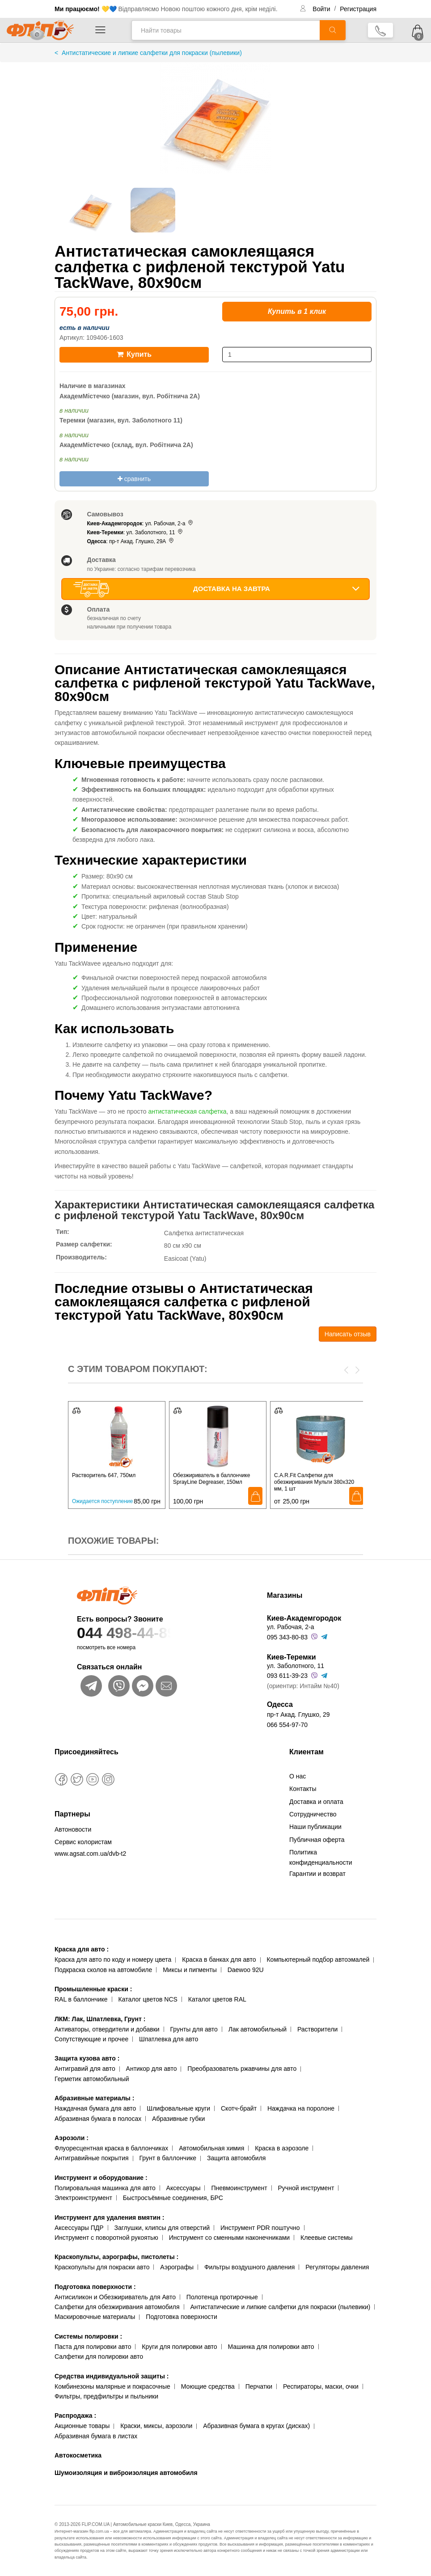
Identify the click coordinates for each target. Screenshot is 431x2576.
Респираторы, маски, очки (321, 2386)
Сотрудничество (312, 1814)
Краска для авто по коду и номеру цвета (113, 1959)
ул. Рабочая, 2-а (290, 1626)
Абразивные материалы (94, 2098)
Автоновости (73, 1829)
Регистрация (358, 9)
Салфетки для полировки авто (99, 2356)
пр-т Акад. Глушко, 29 (298, 1714)
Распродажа (75, 2415)
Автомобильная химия (211, 2148)
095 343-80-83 (287, 1637)
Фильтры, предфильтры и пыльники (106, 2396)
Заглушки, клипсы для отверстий (162, 2227)
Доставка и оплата (316, 1801)
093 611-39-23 (287, 1675)
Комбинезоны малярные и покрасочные (112, 2386)
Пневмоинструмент (239, 2188)
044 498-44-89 (154, 1633)
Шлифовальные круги (178, 2108)
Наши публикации (315, 1826)
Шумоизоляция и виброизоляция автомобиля (126, 2472)
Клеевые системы (326, 2237)
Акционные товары (82, 2425)
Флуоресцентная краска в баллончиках (111, 2148)
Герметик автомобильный (92, 2078)
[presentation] (346, 1369)
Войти (322, 9)
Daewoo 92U (246, 1969)
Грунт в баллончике (167, 2158)
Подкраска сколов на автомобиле (103, 1969)
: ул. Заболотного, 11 (135, 532)
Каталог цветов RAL (217, 1999)
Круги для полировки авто (179, 2346)
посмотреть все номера (106, 1647)
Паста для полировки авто (93, 2346)
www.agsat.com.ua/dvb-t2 (90, 1853)
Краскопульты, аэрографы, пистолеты (116, 2256)
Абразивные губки (178, 2118)
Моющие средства (208, 2386)
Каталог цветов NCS (147, 1999)
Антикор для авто (151, 2068)
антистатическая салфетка (187, 1111)
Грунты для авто (194, 2029)
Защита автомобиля (236, 2158)
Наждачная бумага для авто (95, 2108)
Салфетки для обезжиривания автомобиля (117, 2306)
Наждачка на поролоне (300, 2108)
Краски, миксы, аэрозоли (156, 2425)
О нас (297, 1776)
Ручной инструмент (306, 2188)
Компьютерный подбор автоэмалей (317, 1959)
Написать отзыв (348, 1334)
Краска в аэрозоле (281, 2148)
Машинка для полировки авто (271, 2346)
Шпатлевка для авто (168, 2039)
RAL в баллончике (81, 1999)
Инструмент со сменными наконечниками (229, 2237)
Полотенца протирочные (222, 2297)
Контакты (302, 1788)
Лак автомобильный (257, 2029)
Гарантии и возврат (317, 1873)
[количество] (297, 354)
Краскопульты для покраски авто (102, 2267)
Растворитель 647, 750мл (103, 1475)
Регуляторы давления (337, 2267)
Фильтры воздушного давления (249, 2267)
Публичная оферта (317, 1839)
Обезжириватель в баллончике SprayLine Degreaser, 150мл (211, 1478)
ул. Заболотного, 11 (295, 1665)
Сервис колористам (83, 1841)
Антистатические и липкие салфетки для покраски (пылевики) (280, 2306)
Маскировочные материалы (95, 2316)
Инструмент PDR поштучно (260, 2227)
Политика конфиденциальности (320, 1857)
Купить (134, 354)
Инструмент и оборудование (101, 2177)
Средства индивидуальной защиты (112, 2376)
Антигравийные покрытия (92, 2158)
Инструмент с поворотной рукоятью (106, 2237)
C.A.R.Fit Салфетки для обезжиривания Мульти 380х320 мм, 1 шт (314, 1482)
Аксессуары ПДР (79, 2227)
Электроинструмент (83, 2197)
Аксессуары (183, 2188)
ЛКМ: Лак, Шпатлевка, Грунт (100, 2019)
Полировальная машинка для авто (105, 2188)
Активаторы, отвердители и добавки (107, 2029)
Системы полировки (88, 2336)
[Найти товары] (225, 30)
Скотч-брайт (239, 2108)
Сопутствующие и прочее (91, 2039)
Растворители (317, 2029)
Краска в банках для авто (219, 1959)
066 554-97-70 (287, 1724)
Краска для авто (82, 1949)
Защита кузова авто (87, 2058)
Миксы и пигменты (190, 1969)
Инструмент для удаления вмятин (109, 2217)
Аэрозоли (72, 2137)
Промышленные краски (93, 1989)
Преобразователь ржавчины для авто (241, 2068)
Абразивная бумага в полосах (98, 2118)
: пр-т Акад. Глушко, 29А (131, 541)
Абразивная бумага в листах (96, 2436)
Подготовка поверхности (95, 2286)
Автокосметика (78, 2455)
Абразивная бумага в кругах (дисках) (256, 2425)
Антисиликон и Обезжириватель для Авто (115, 2297)
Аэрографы (177, 2267)
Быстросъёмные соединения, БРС (173, 2197)
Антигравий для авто (85, 2068)
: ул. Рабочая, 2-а (140, 523)
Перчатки (258, 2386)
